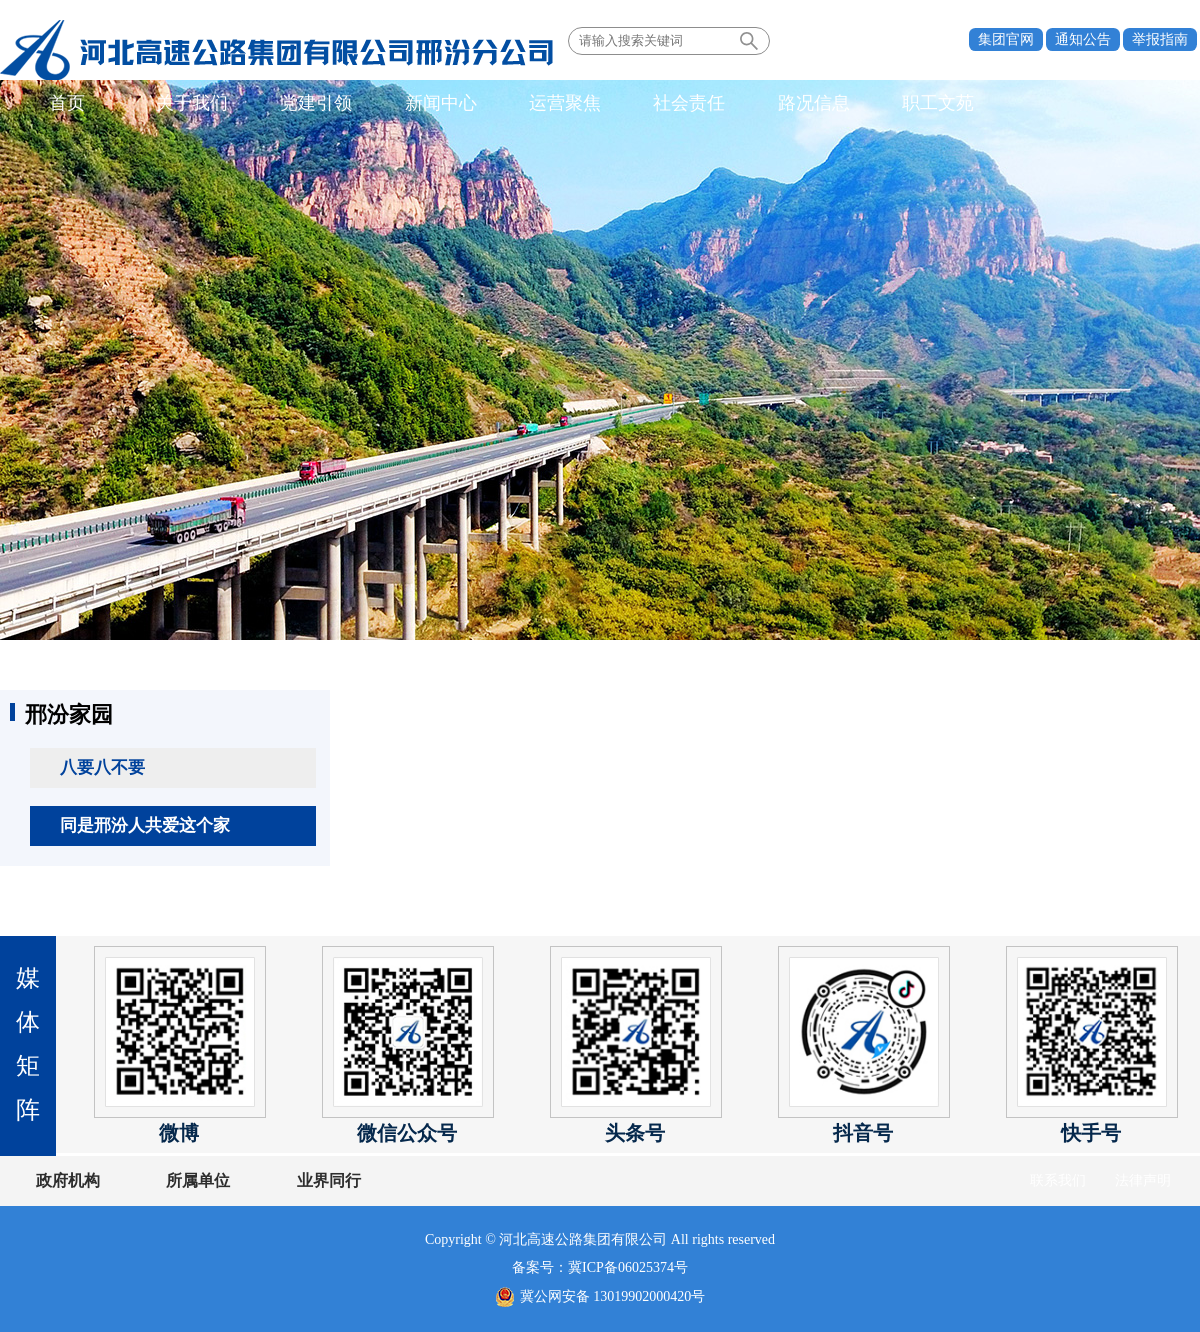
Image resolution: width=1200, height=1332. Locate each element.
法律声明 (1143, 1180)
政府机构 (68, 1180)
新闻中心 (422, 104)
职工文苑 (898, 104)
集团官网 (1006, 39)
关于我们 (184, 104)
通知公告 (1083, 39)
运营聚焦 (541, 104)
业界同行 (318, 1180)
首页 (65, 104)
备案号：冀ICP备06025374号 (600, 1267)
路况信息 (779, 104)
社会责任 (660, 104)
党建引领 (303, 104)
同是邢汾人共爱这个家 (145, 825)
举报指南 (1160, 39)
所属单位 (193, 1180)
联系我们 (1058, 1180)
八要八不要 (102, 767)
